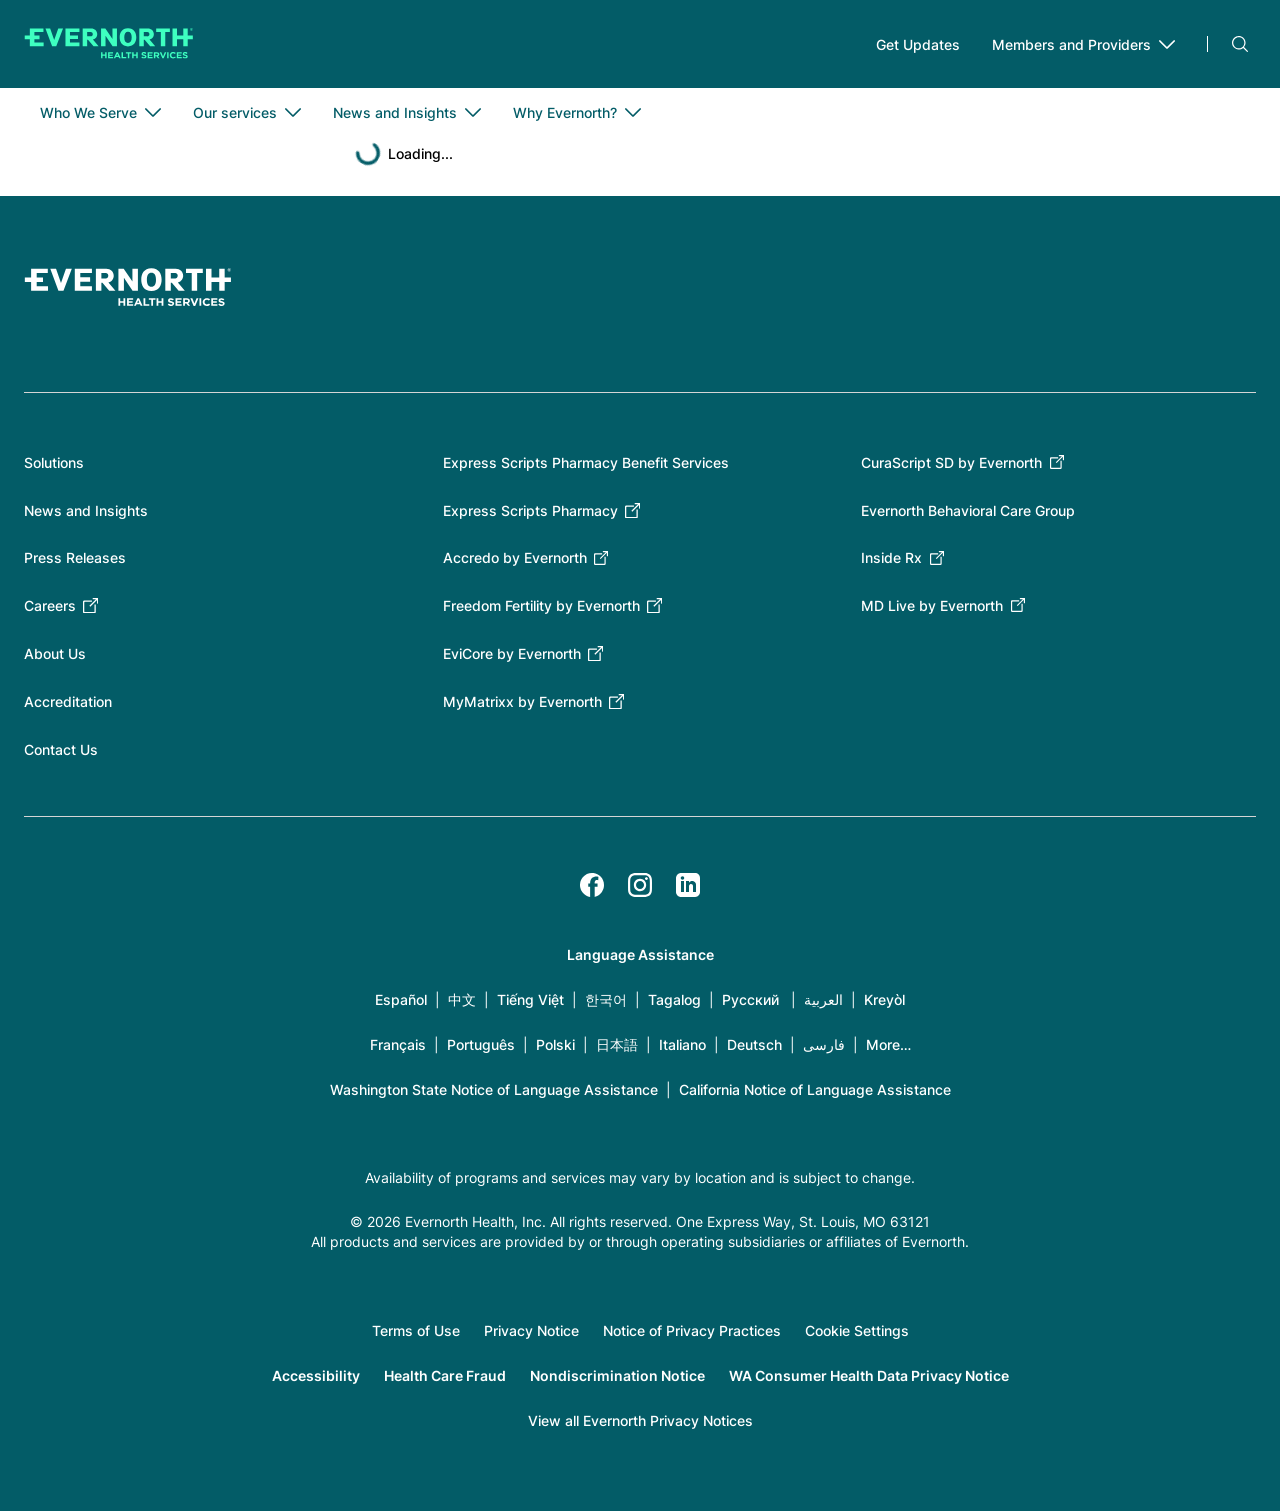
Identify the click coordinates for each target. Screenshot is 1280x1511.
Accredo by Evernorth (515, 557)
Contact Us (61, 749)
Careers (50, 605)
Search (1240, 44)
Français (398, 1044)
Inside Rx (891, 557)
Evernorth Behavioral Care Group (968, 510)
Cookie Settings (857, 1330)
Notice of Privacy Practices (692, 1330)
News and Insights (86, 510)
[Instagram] (640, 885)
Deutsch (754, 1044)
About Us (55, 653)
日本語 (617, 1044)
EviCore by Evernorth (512, 653)
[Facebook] (592, 885)
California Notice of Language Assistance (815, 1089)
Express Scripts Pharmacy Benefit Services (586, 462)
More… (888, 1044)
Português (481, 1044)
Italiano (682, 1044)
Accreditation (68, 701)
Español (401, 999)
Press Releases (75, 557)
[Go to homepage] (109, 44)
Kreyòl (884, 999)
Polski (555, 1044)
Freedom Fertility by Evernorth (541, 605)
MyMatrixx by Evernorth (522, 701)
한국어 (606, 999)
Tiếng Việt (530, 999)
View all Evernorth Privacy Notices (640, 1420)
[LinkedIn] (688, 885)
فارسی (824, 1044)
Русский (750, 999)
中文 (462, 999)
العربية (823, 999)
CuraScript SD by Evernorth (951, 462)
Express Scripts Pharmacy (530, 510)
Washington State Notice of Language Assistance (494, 1089)
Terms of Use (416, 1330)
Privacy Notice (531, 1330)
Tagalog (674, 999)
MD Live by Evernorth (932, 605)
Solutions (54, 462)
